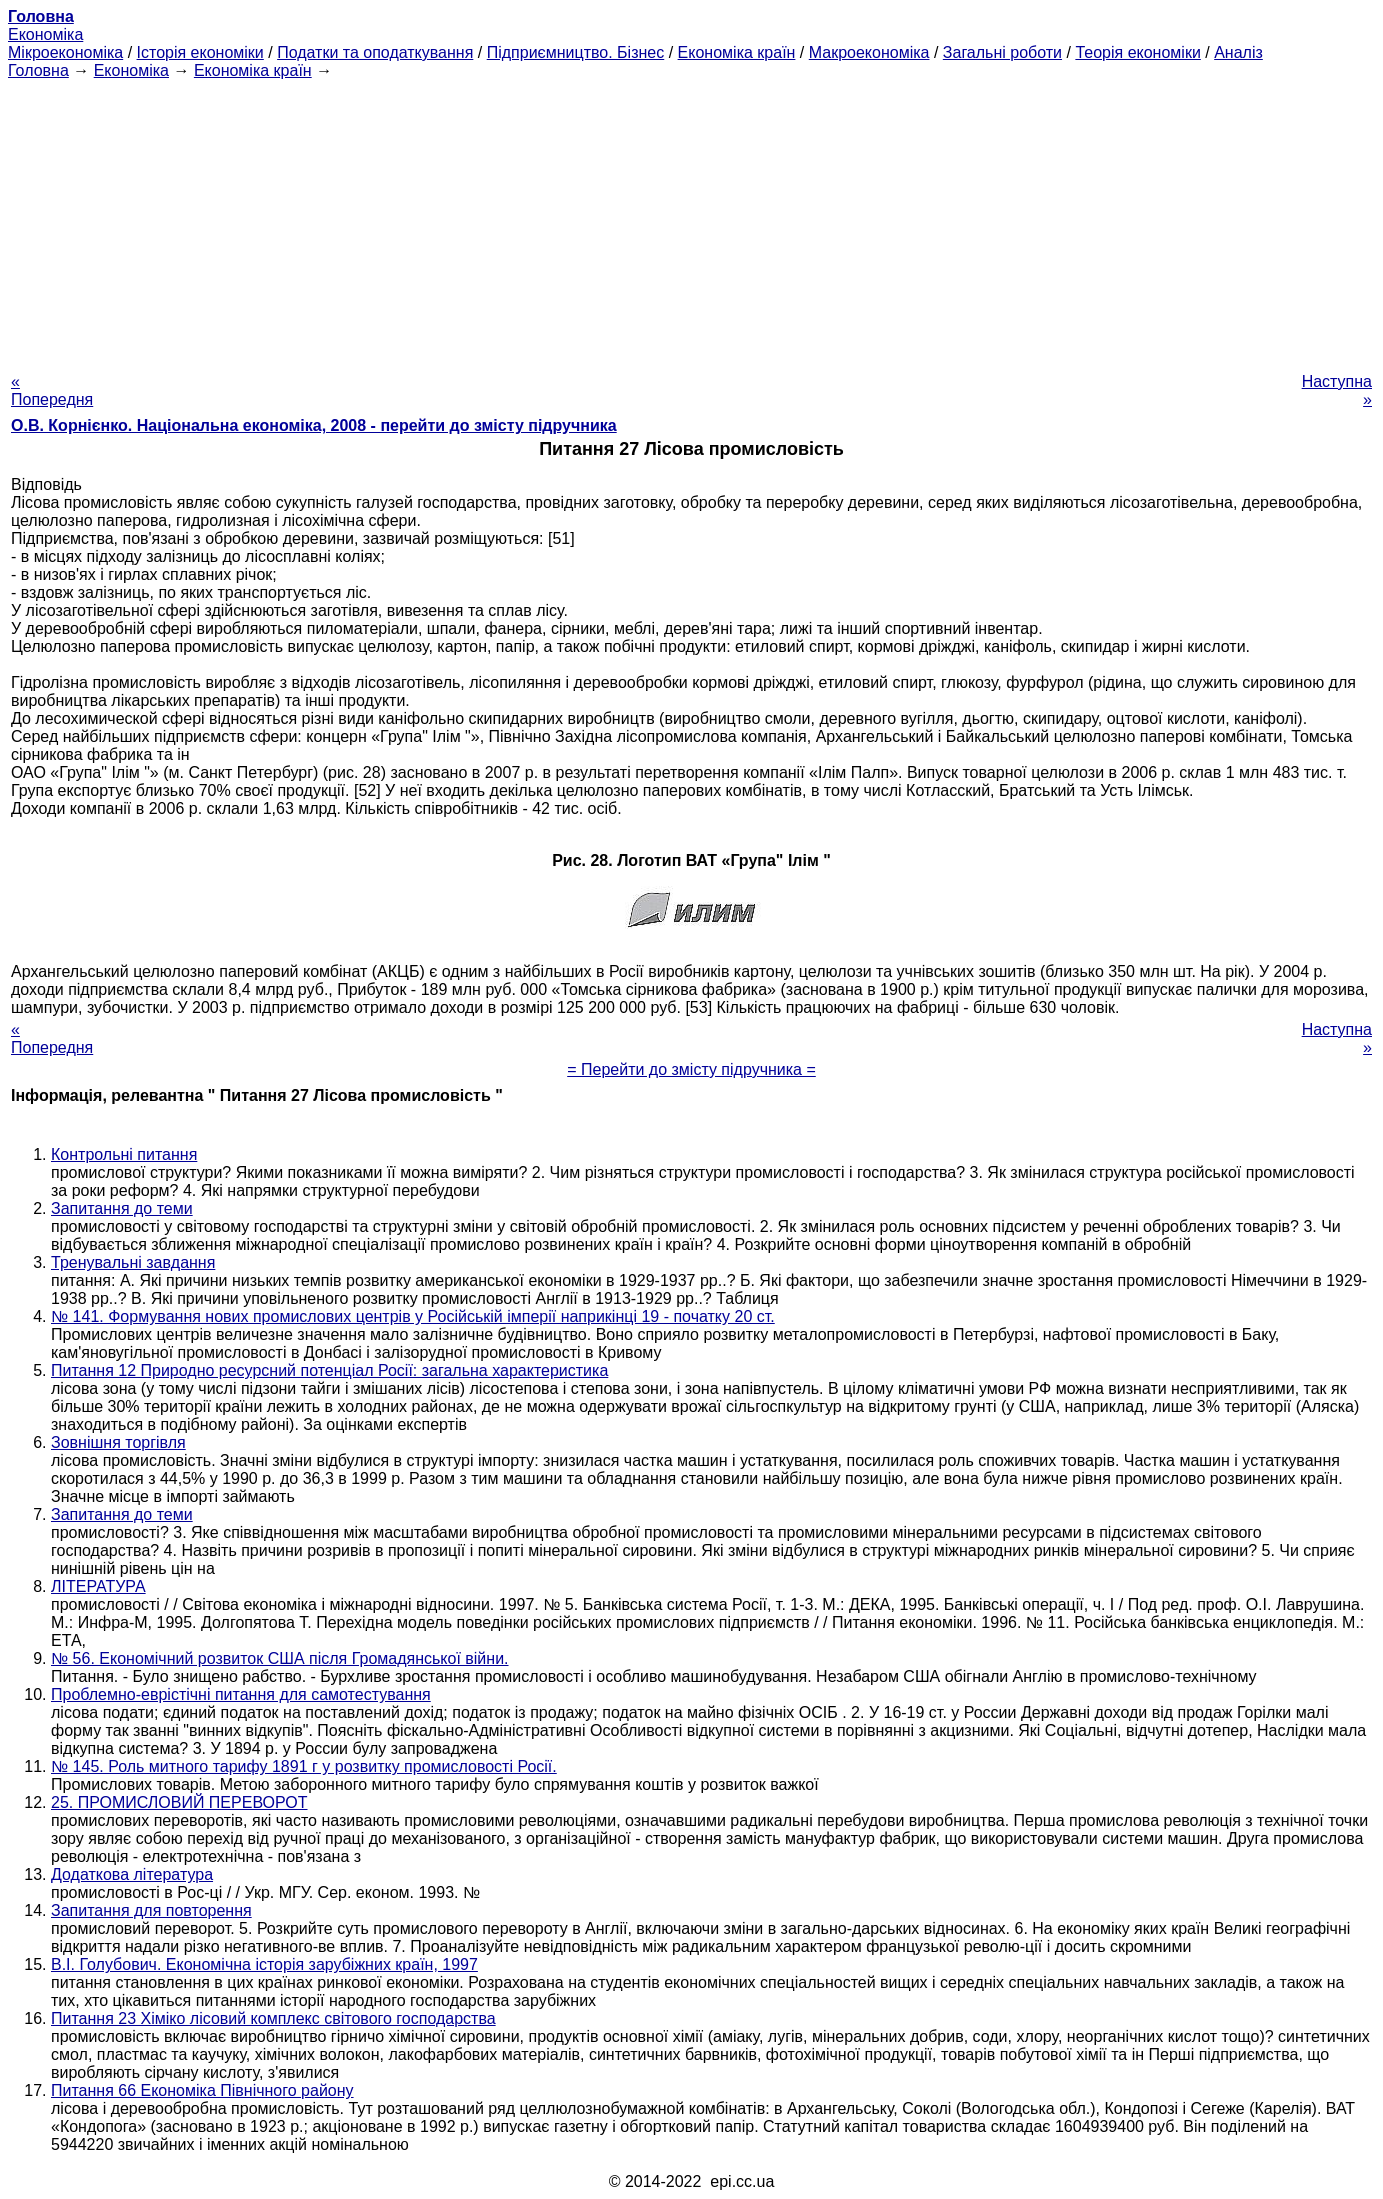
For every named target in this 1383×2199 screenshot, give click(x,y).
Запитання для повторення (151, 1910)
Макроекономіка (869, 52)
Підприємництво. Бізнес (576, 52)
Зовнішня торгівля (118, 1442)
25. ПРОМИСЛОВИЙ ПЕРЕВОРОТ (179, 1802)
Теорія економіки (1137, 52)
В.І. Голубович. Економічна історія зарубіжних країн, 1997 (264, 1964)
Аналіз (1238, 52)
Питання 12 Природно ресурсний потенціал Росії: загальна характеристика (329, 1370)
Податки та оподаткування (375, 52)
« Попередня (52, 390)
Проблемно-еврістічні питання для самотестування (241, 1694)
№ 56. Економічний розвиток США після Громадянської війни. (280, 1658)
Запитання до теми (122, 1208)
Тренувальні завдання (133, 1262)
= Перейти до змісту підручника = (691, 1069)
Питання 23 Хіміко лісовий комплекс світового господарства (273, 2018)
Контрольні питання (124, 1154)
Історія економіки (200, 52)
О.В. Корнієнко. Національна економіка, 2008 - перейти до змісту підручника (314, 425)
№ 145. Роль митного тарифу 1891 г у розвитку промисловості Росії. (304, 1766)
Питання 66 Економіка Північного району (202, 2090)
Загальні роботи (1002, 52)
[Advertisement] (692, 220)
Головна (38, 70)
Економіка (45, 34)
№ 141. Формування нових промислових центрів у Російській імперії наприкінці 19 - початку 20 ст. (413, 1316)
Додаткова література (132, 1874)
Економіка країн (737, 52)
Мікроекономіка (65, 52)
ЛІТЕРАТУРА (98, 1586)
